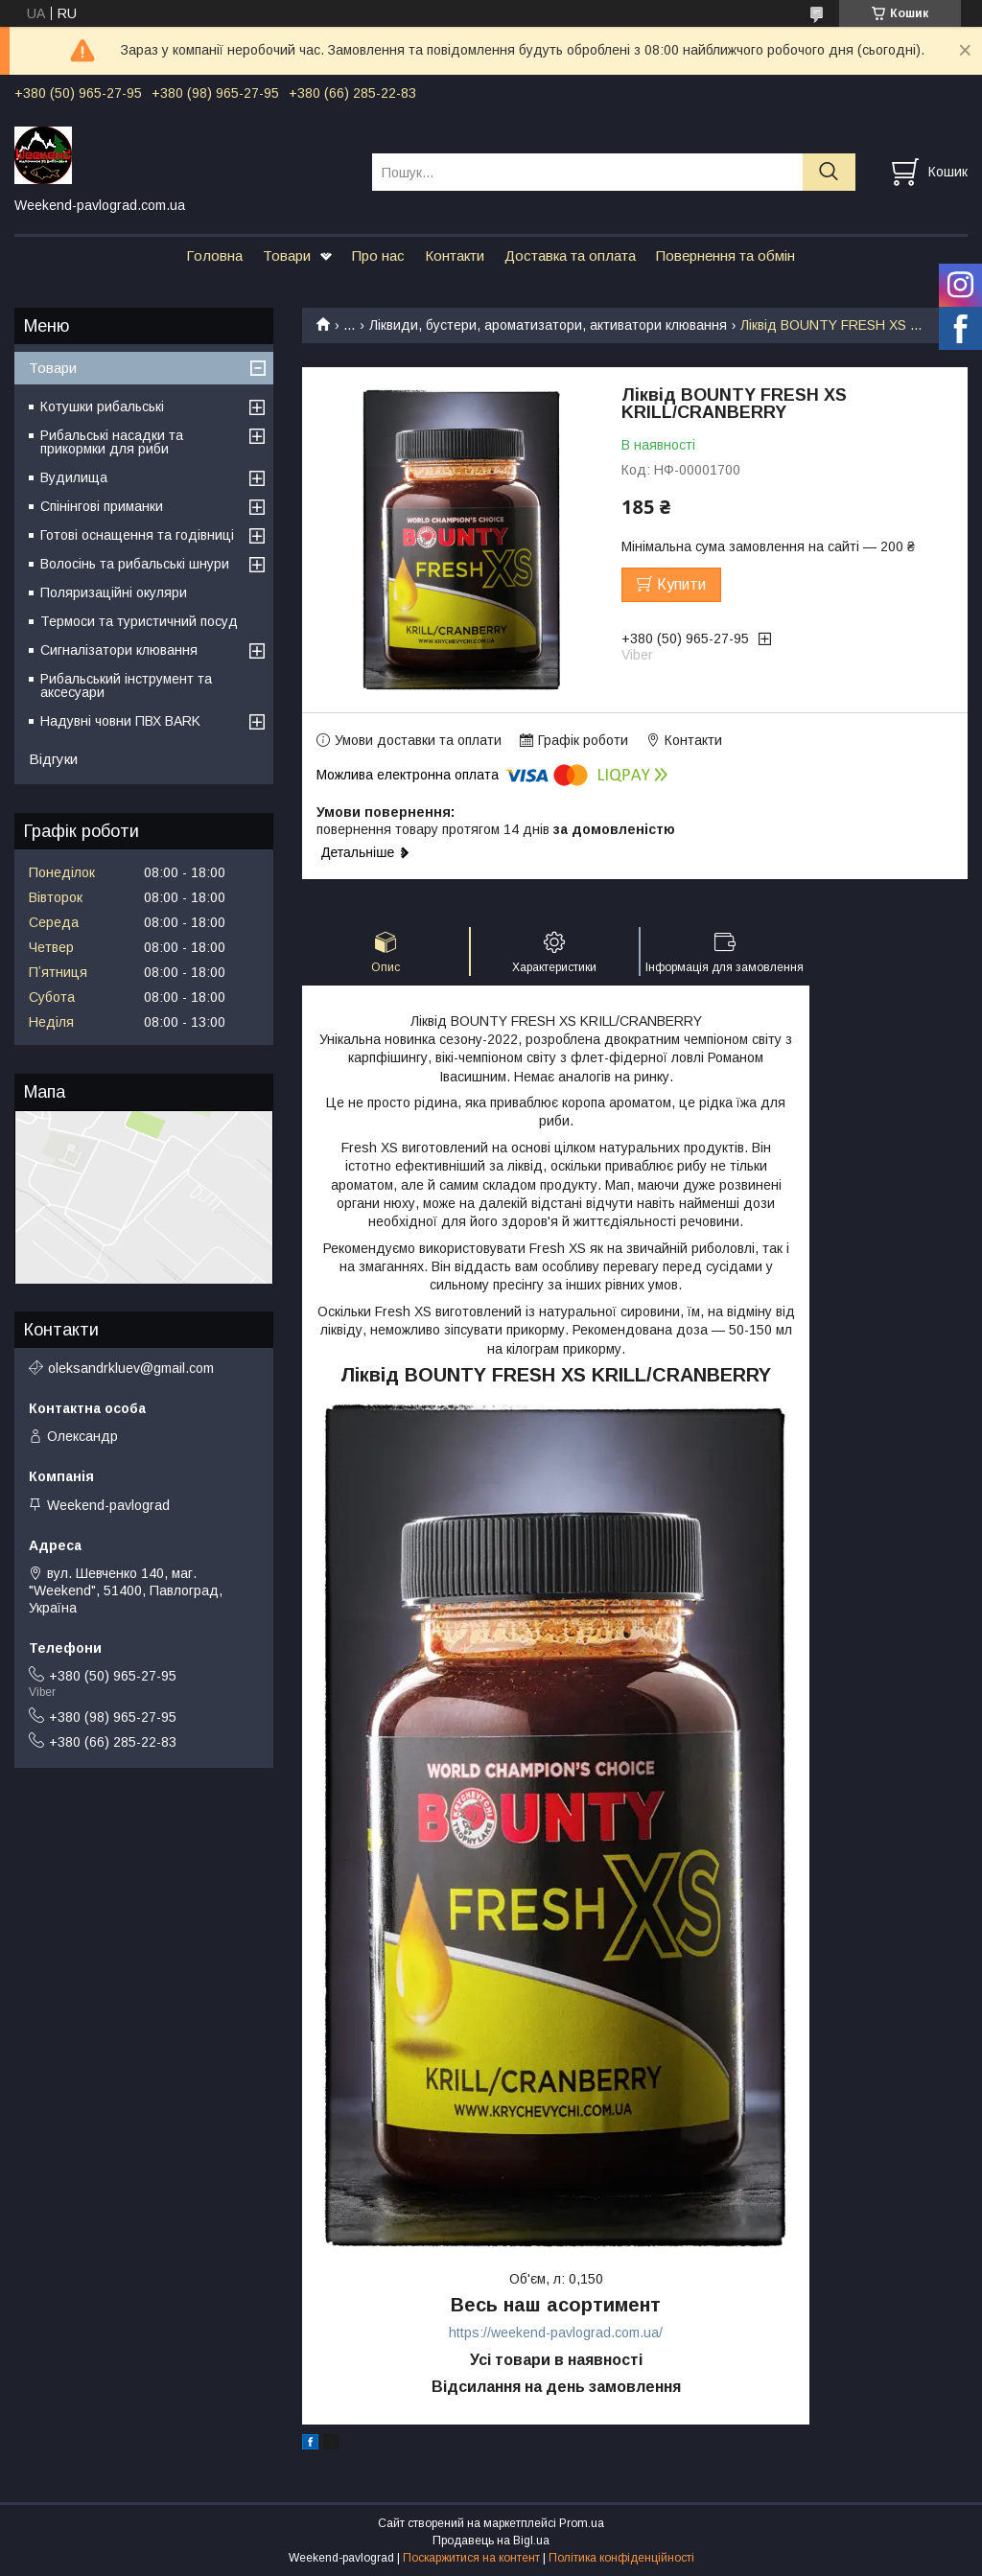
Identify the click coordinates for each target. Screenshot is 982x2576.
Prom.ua (581, 2523)
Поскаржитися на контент (471, 2557)
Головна (214, 255)
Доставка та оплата (570, 255)
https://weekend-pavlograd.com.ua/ (556, 2332)
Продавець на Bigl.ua (491, 2540)
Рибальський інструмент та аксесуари (126, 685)
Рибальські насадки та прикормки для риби (111, 442)
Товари (287, 255)
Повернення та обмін (725, 255)
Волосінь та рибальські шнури (134, 563)
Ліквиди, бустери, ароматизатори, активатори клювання (548, 325)
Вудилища (73, 477)
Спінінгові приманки (101, 506)
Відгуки (53, 759)
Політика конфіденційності (621, 2557)
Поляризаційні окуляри (113, 592)
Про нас (378, 255)
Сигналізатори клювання (119, 650)
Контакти (454, 255)
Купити (681, 584)
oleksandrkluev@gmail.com (131, 1368)
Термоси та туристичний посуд (139, 621)
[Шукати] (829, 172)
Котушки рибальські (102, 406)
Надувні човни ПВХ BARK (120, 721)
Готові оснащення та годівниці (137, 535)
